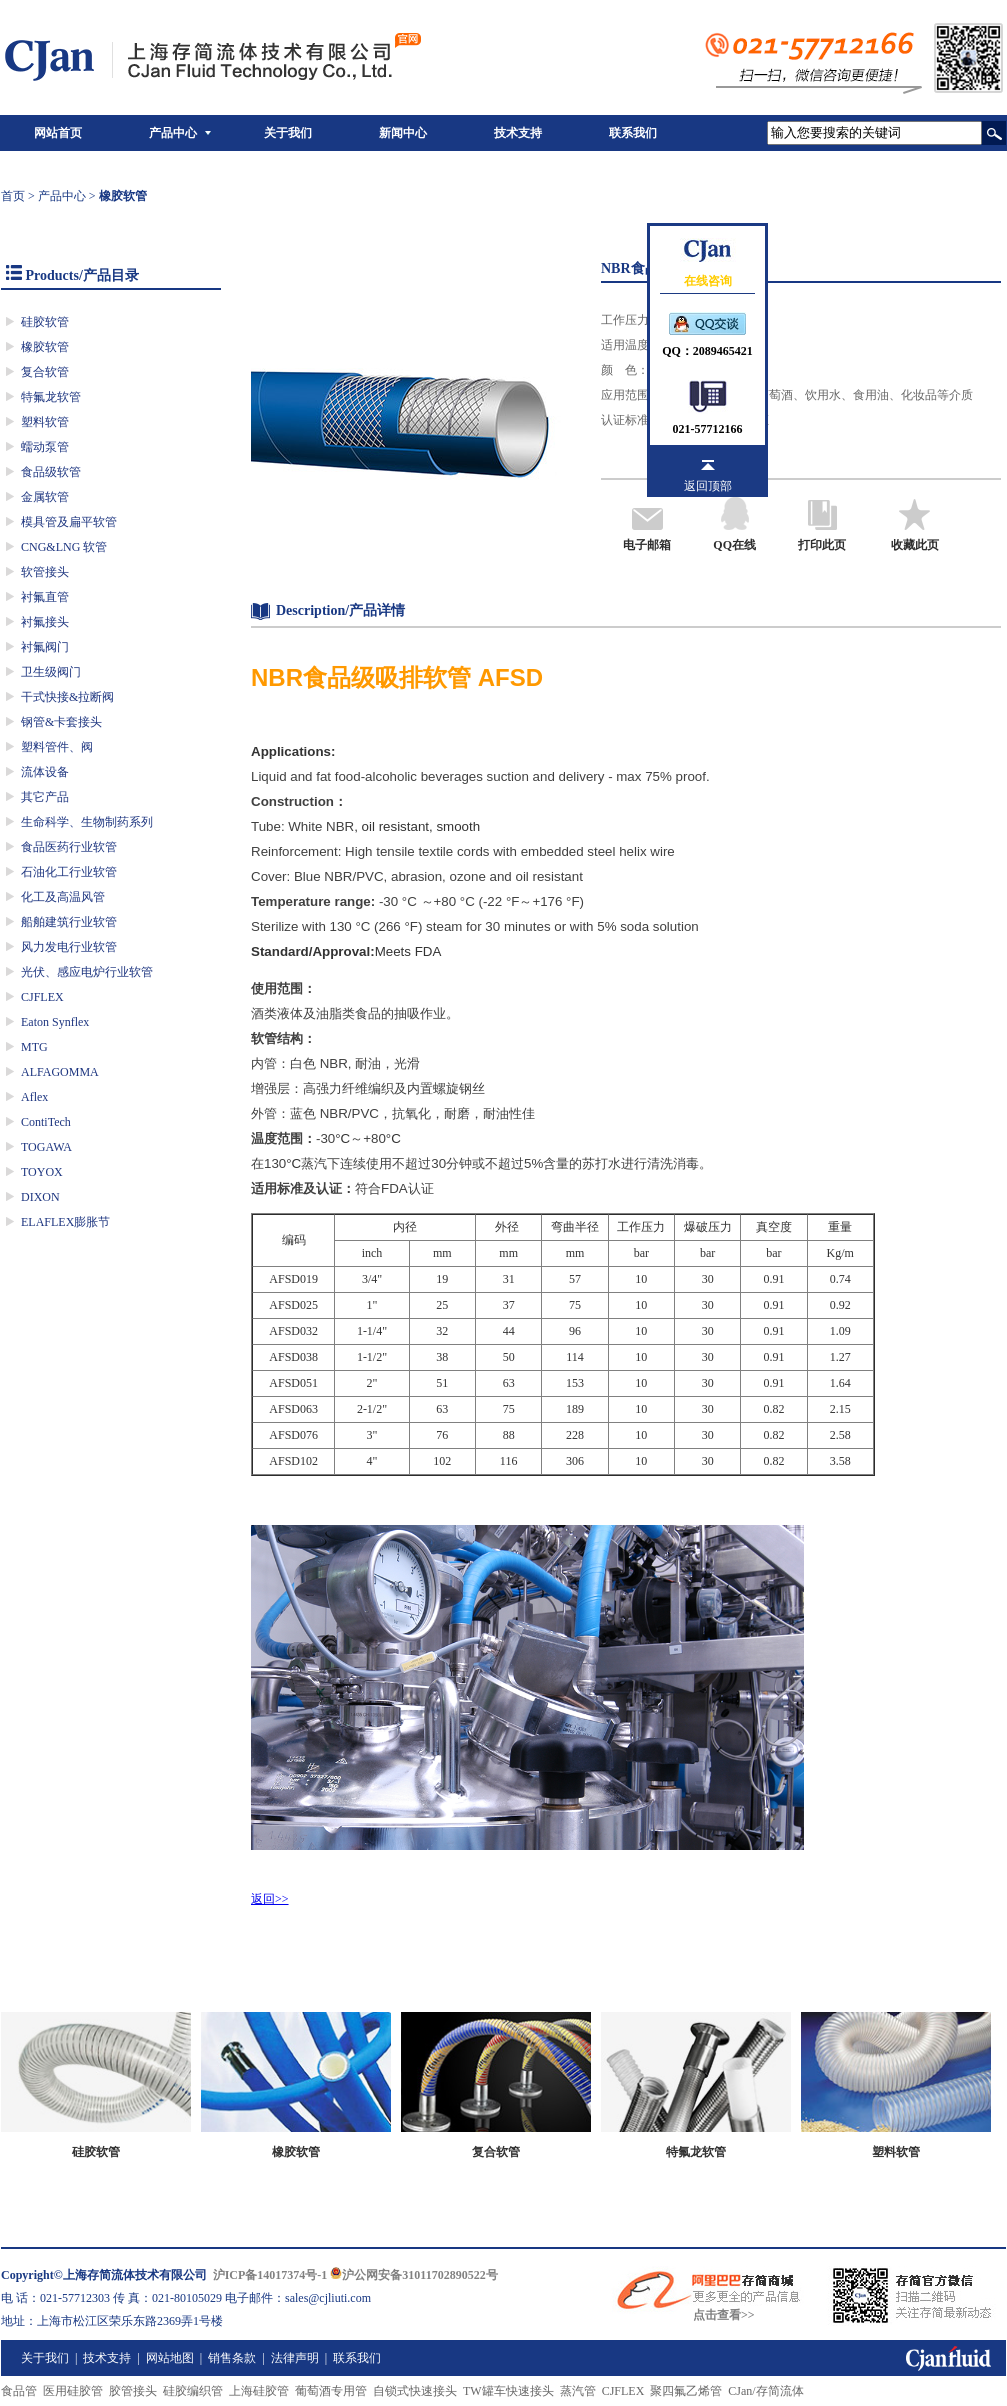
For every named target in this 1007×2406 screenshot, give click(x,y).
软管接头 (45, 572)
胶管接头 (133, 2391)
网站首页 (58, 133)
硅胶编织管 (193, 2391)
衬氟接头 (45, 622)
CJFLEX (42, 997)
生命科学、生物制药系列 (87, 822)
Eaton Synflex (55, 1022)
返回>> (270, 1899)
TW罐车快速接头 (508, 2391)
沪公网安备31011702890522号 (413, 2275)
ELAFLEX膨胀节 (65, 1222)
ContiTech (46, 1122)
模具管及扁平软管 (69, 522)
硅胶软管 (45, 322)
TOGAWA (46, 1147)
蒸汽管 (578, 2391)
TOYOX (42, 1172)
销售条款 (232, 2358)
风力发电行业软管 (69, 947)
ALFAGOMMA (60, 1072)
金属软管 (45, 497)
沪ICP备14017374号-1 (270, 2275)
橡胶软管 (45, 347)
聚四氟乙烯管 (686, 2391)
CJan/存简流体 (765, 2391)
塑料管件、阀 (57, 747)
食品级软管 (51, 472)
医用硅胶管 (73, 2391)
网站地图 (170, 2358)
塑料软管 (45, 422)
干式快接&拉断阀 (67, 697)
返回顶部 (708, 486)
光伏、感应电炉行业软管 (87, 972)
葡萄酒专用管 (331, 2391)
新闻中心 (403, 133)
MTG (34, 1047)
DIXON (40, 1197)
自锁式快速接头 (415, 2391)
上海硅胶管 (259, 2391)
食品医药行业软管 (69, 847)
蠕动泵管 (45, 447)
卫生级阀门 (51, 672)
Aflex (34, 1097)
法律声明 (295, 2358)
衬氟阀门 (45, 647)
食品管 (19, 2391)
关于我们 (288, 133)
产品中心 (173, 133)
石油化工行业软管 (69, 872)
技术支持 (518, 133)
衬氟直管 (45, 597)
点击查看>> (724, 2315)
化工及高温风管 (63, 897)
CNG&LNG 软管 (64, 547)
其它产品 (45, 797)
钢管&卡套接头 (61, 722)
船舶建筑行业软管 (69, 922)
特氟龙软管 (51, 397)
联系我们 (633, 133)
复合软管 (45, 372)
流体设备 (45, 772)
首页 (13, 196)
